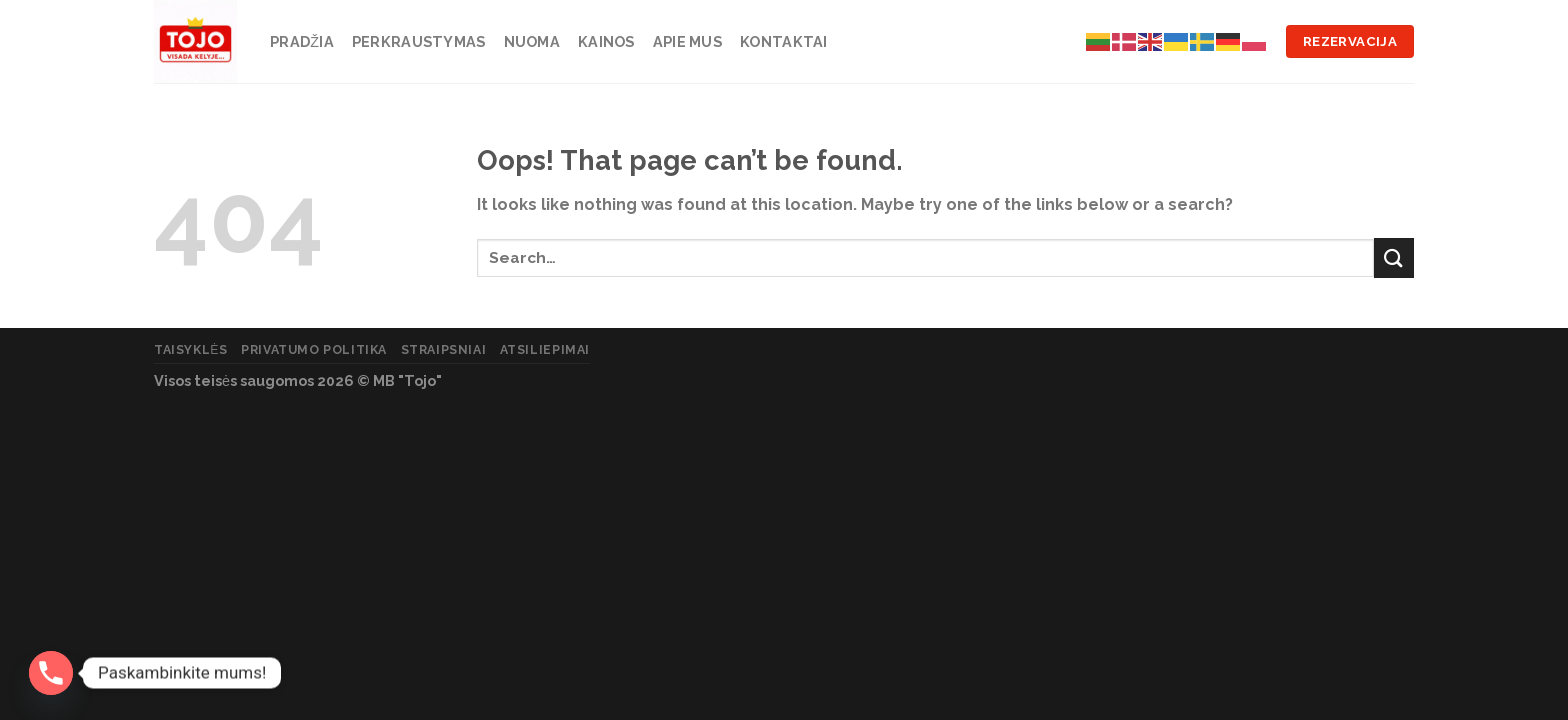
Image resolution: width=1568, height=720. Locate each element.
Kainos (606, 41)
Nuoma (532, 41)
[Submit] (1394, 257)
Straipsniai (444, 349)
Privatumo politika (314, 349)
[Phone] (51, 673)
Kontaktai (784, 41)
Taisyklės (191, 349)
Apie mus (687, 41)
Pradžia (302, 41)
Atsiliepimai (545, 349)
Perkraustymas (419, 41)
